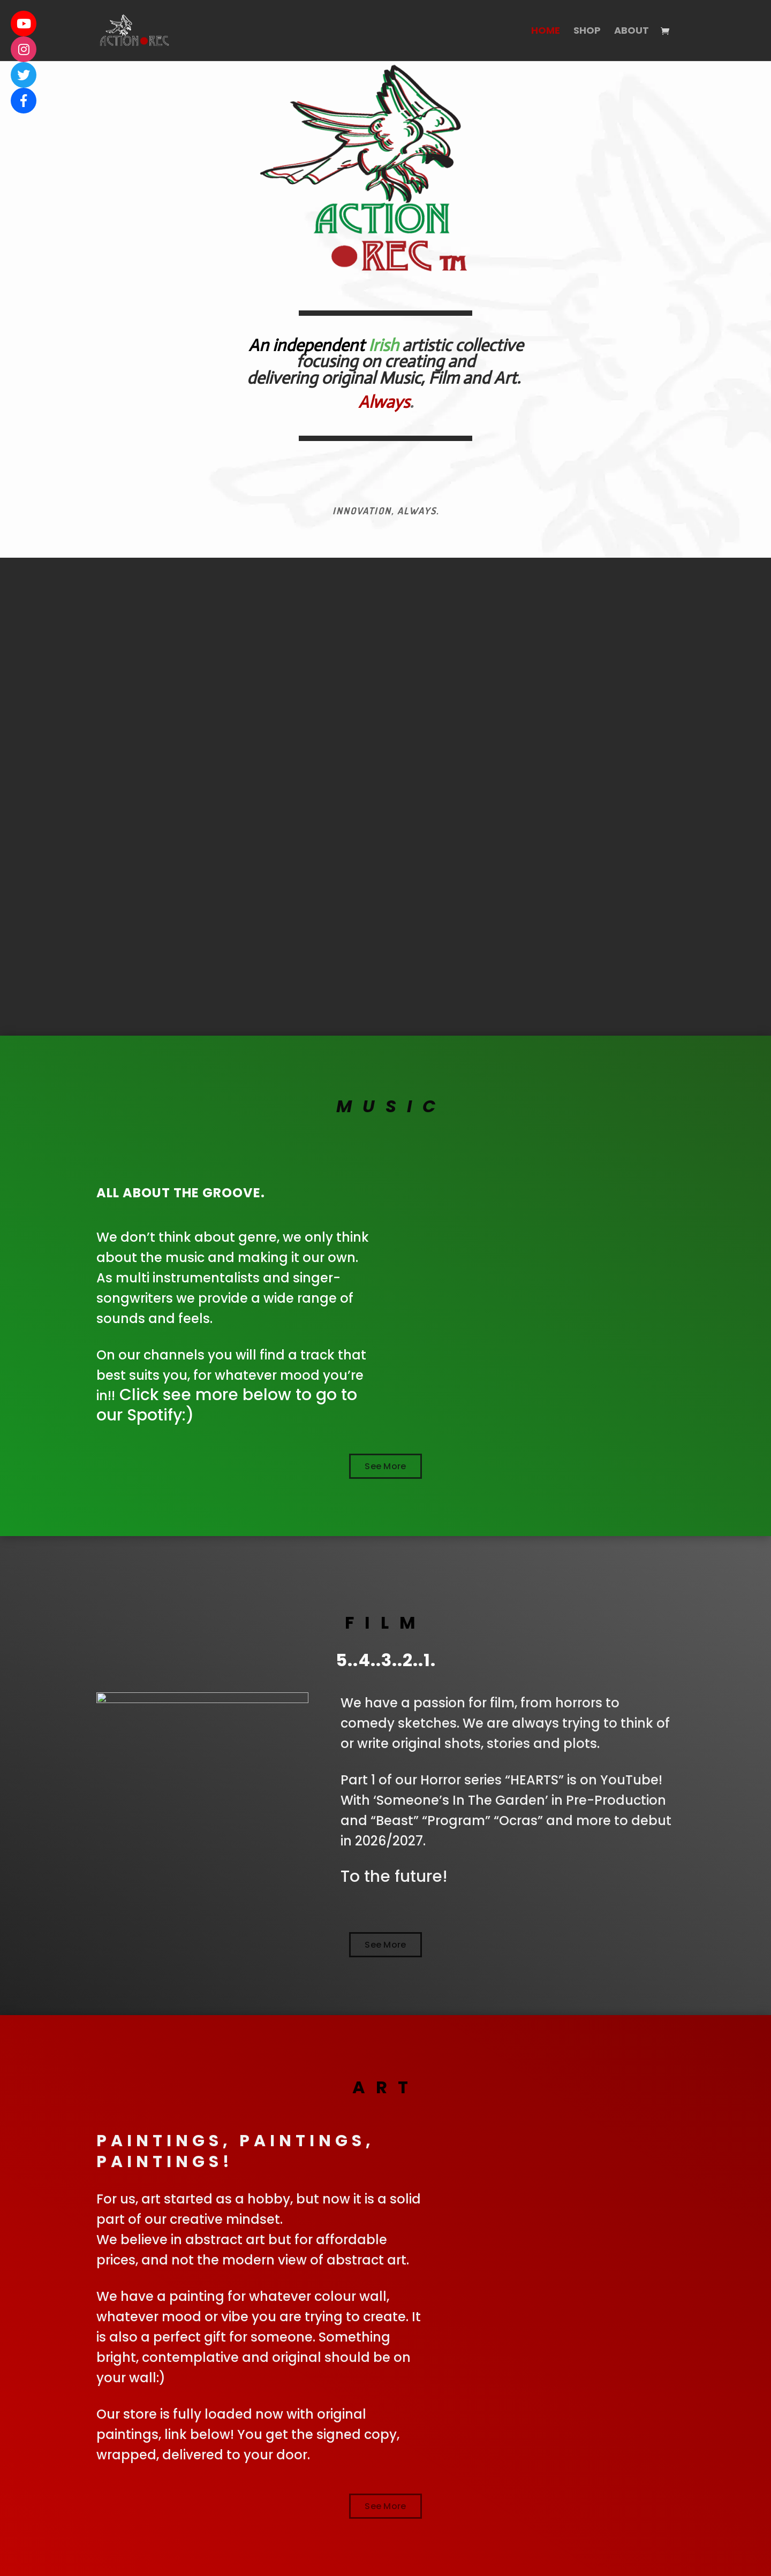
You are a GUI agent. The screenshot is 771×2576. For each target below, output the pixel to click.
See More (385, 1466)
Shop (587, 32)
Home (545, 32)
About (631, 32)
